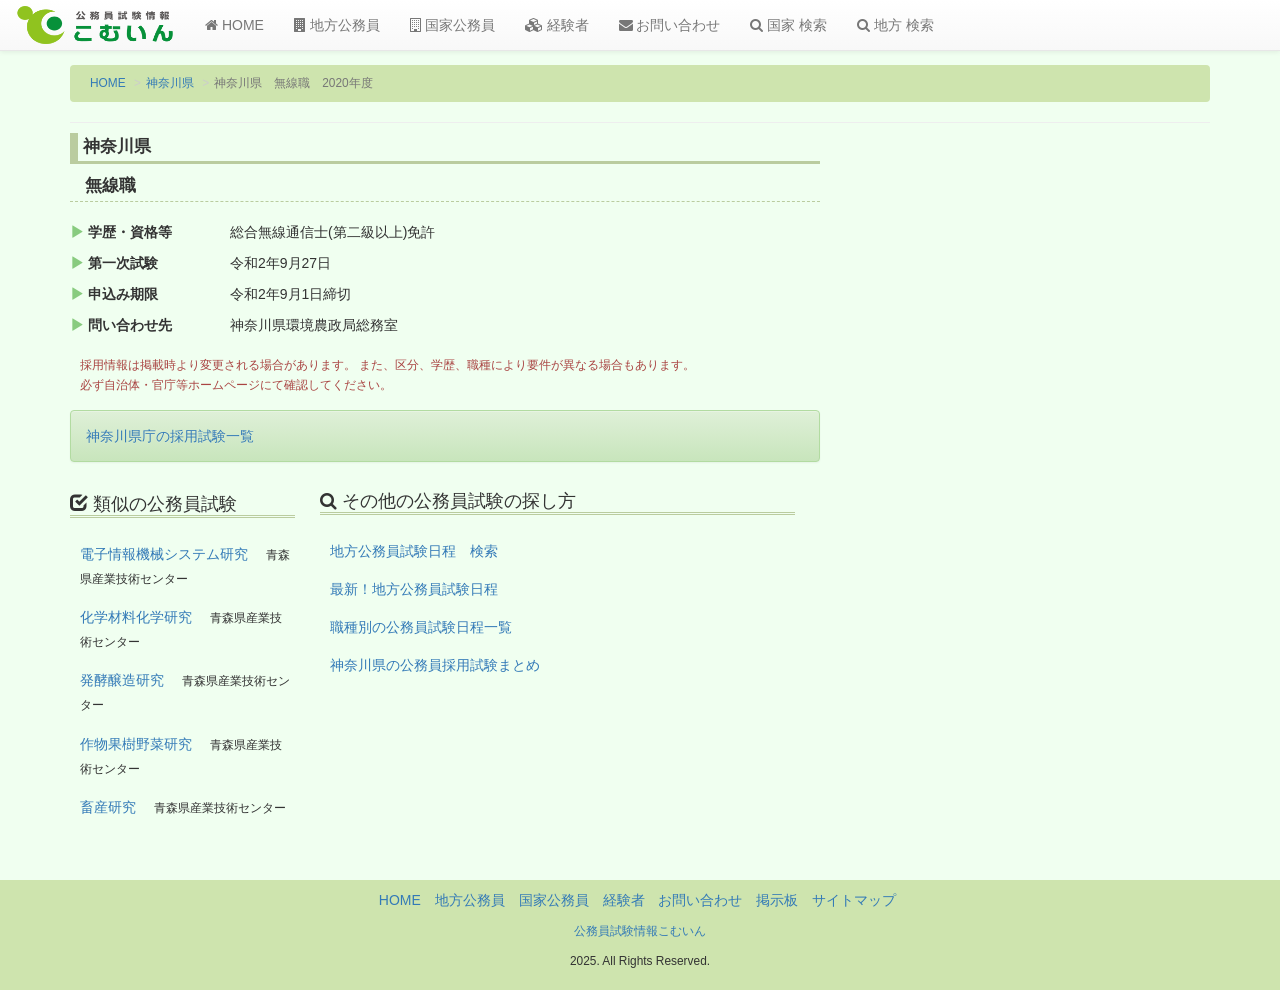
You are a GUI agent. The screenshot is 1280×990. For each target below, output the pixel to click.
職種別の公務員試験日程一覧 (421, 627)
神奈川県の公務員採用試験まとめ (435, 665)
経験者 (557, 25)
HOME (234, 25)
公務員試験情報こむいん (640, 931)
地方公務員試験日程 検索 (414, 551)
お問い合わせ (670, 25)
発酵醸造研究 (122, 680)
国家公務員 (452, 25)
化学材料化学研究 (136, 617)
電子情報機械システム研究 (164, 554)
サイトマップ (854, 900)
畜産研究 (108, 807)
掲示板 (777, 900)
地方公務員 (337, 25)
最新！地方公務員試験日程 (414, 589)
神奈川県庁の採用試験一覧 (170, 436)
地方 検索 (895, 25)
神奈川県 (170, 83)
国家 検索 (788, 25)
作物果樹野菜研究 (136, 744)
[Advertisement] (1079, 463)
